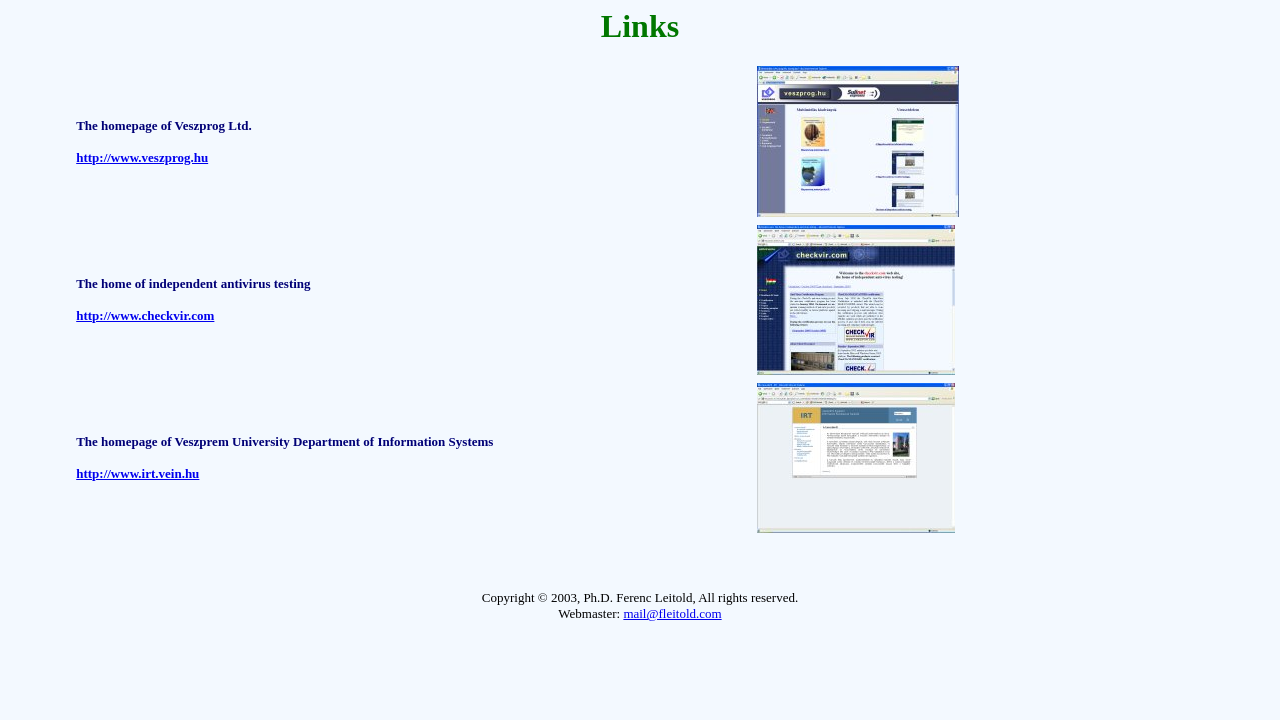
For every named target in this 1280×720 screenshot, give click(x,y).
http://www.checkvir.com (145, 315)
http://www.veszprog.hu (142, 157)
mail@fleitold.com (672, 613)
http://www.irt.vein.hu (137, 473)
